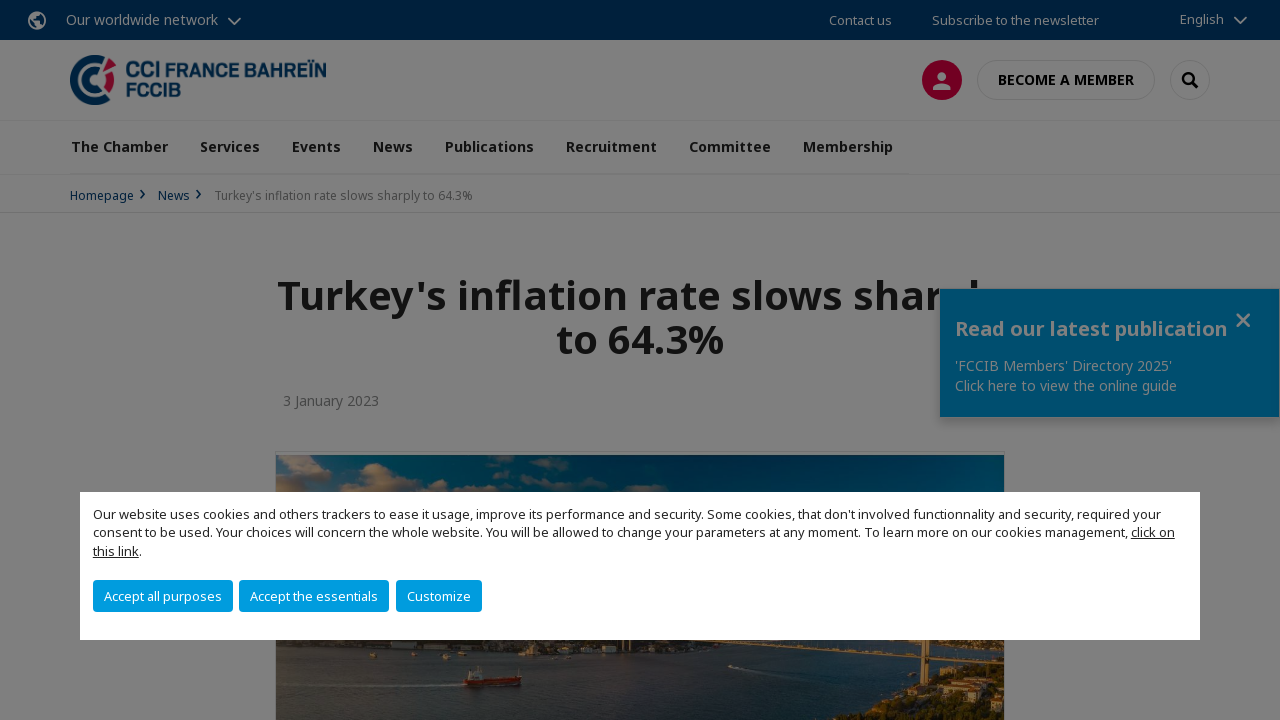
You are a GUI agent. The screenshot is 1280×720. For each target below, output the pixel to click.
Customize (439, 596)
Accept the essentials (314, 596)
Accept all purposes (163, 596)
